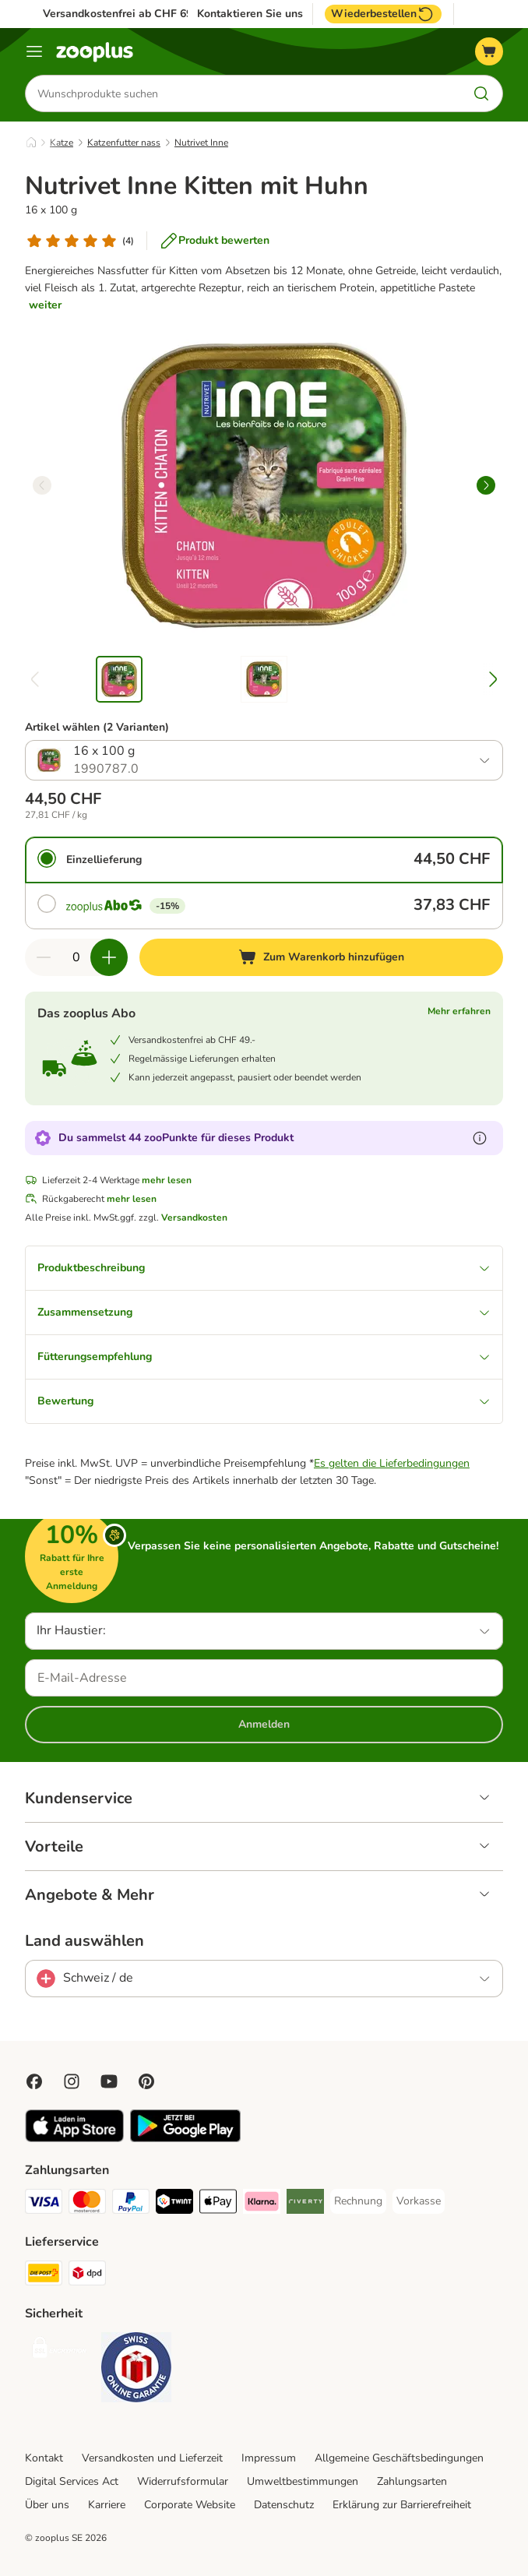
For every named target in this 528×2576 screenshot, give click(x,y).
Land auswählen (84, 1941)
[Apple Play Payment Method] (218, 2204)
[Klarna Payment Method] (261, 2204)
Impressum (268, 2458)
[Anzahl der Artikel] (76, 957)
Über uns (47, 2504)
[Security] (60, 2350)
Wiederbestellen (383, 14)
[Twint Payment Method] (174, 2204)
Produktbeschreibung (264, 1267)
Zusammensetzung (264, 1312)
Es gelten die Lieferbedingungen (392, 1463)
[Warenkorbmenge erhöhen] (109, 957)
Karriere (106, 2504)
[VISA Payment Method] (43, 2204)
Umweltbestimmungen (302, 2481)
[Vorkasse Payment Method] (418, 2201)
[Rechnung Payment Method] (358, 2201)
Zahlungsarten (412, 2481)
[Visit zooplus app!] (74, 2138)
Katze (61, 142)
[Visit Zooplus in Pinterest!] (146, 2081)
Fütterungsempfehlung (264, 1356)
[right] (486, 485)
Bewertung (264, 1401)
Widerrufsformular (182, 2481)
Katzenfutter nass (123, 142)
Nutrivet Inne (201, 142)
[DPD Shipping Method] (87, 2276)
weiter (45, 305)
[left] (42, 485)
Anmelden (264, 1724)
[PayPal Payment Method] (131, 2204)
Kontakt (44, 2458)
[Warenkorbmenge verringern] (43, 957)
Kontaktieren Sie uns (250, 14)
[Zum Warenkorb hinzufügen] (321, 957)
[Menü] (34, 51)
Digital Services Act (71, 2481)
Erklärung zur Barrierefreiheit (402, 2504)
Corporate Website (189, 2504)
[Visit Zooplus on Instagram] (71, 2081)
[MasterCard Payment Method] (87, 2204)
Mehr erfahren (459, 1011)
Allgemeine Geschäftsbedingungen (399, 2458)
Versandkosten (194, 1217)
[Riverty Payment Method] (305, 2204)
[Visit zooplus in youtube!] (109, 2081)
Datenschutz (284, 2504)
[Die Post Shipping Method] (43, 2276)
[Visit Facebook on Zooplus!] (34, 2081)
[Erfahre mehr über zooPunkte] (480, 1138)
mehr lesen (167, 1180)
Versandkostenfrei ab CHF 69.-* (122, 13)
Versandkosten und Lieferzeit (152, 2458)
